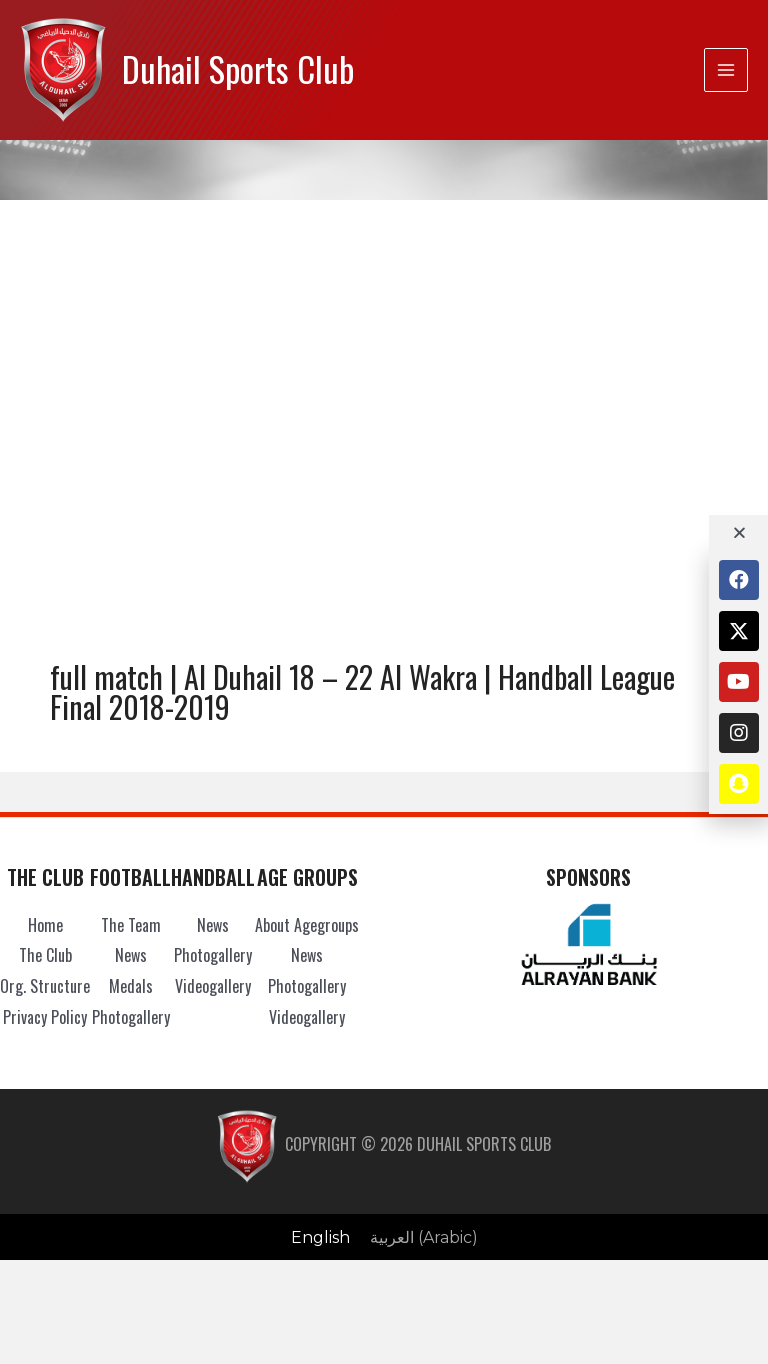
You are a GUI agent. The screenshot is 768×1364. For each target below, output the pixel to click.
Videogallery (213, 986)
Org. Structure (45, 986)
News (131, 955)
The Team (131, 925)
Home (45, 925)
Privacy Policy (45, 1017)
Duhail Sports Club (238, 69)
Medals (131, 986)
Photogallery (131, 1017)
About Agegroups (307, 925)
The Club (45, 955)
